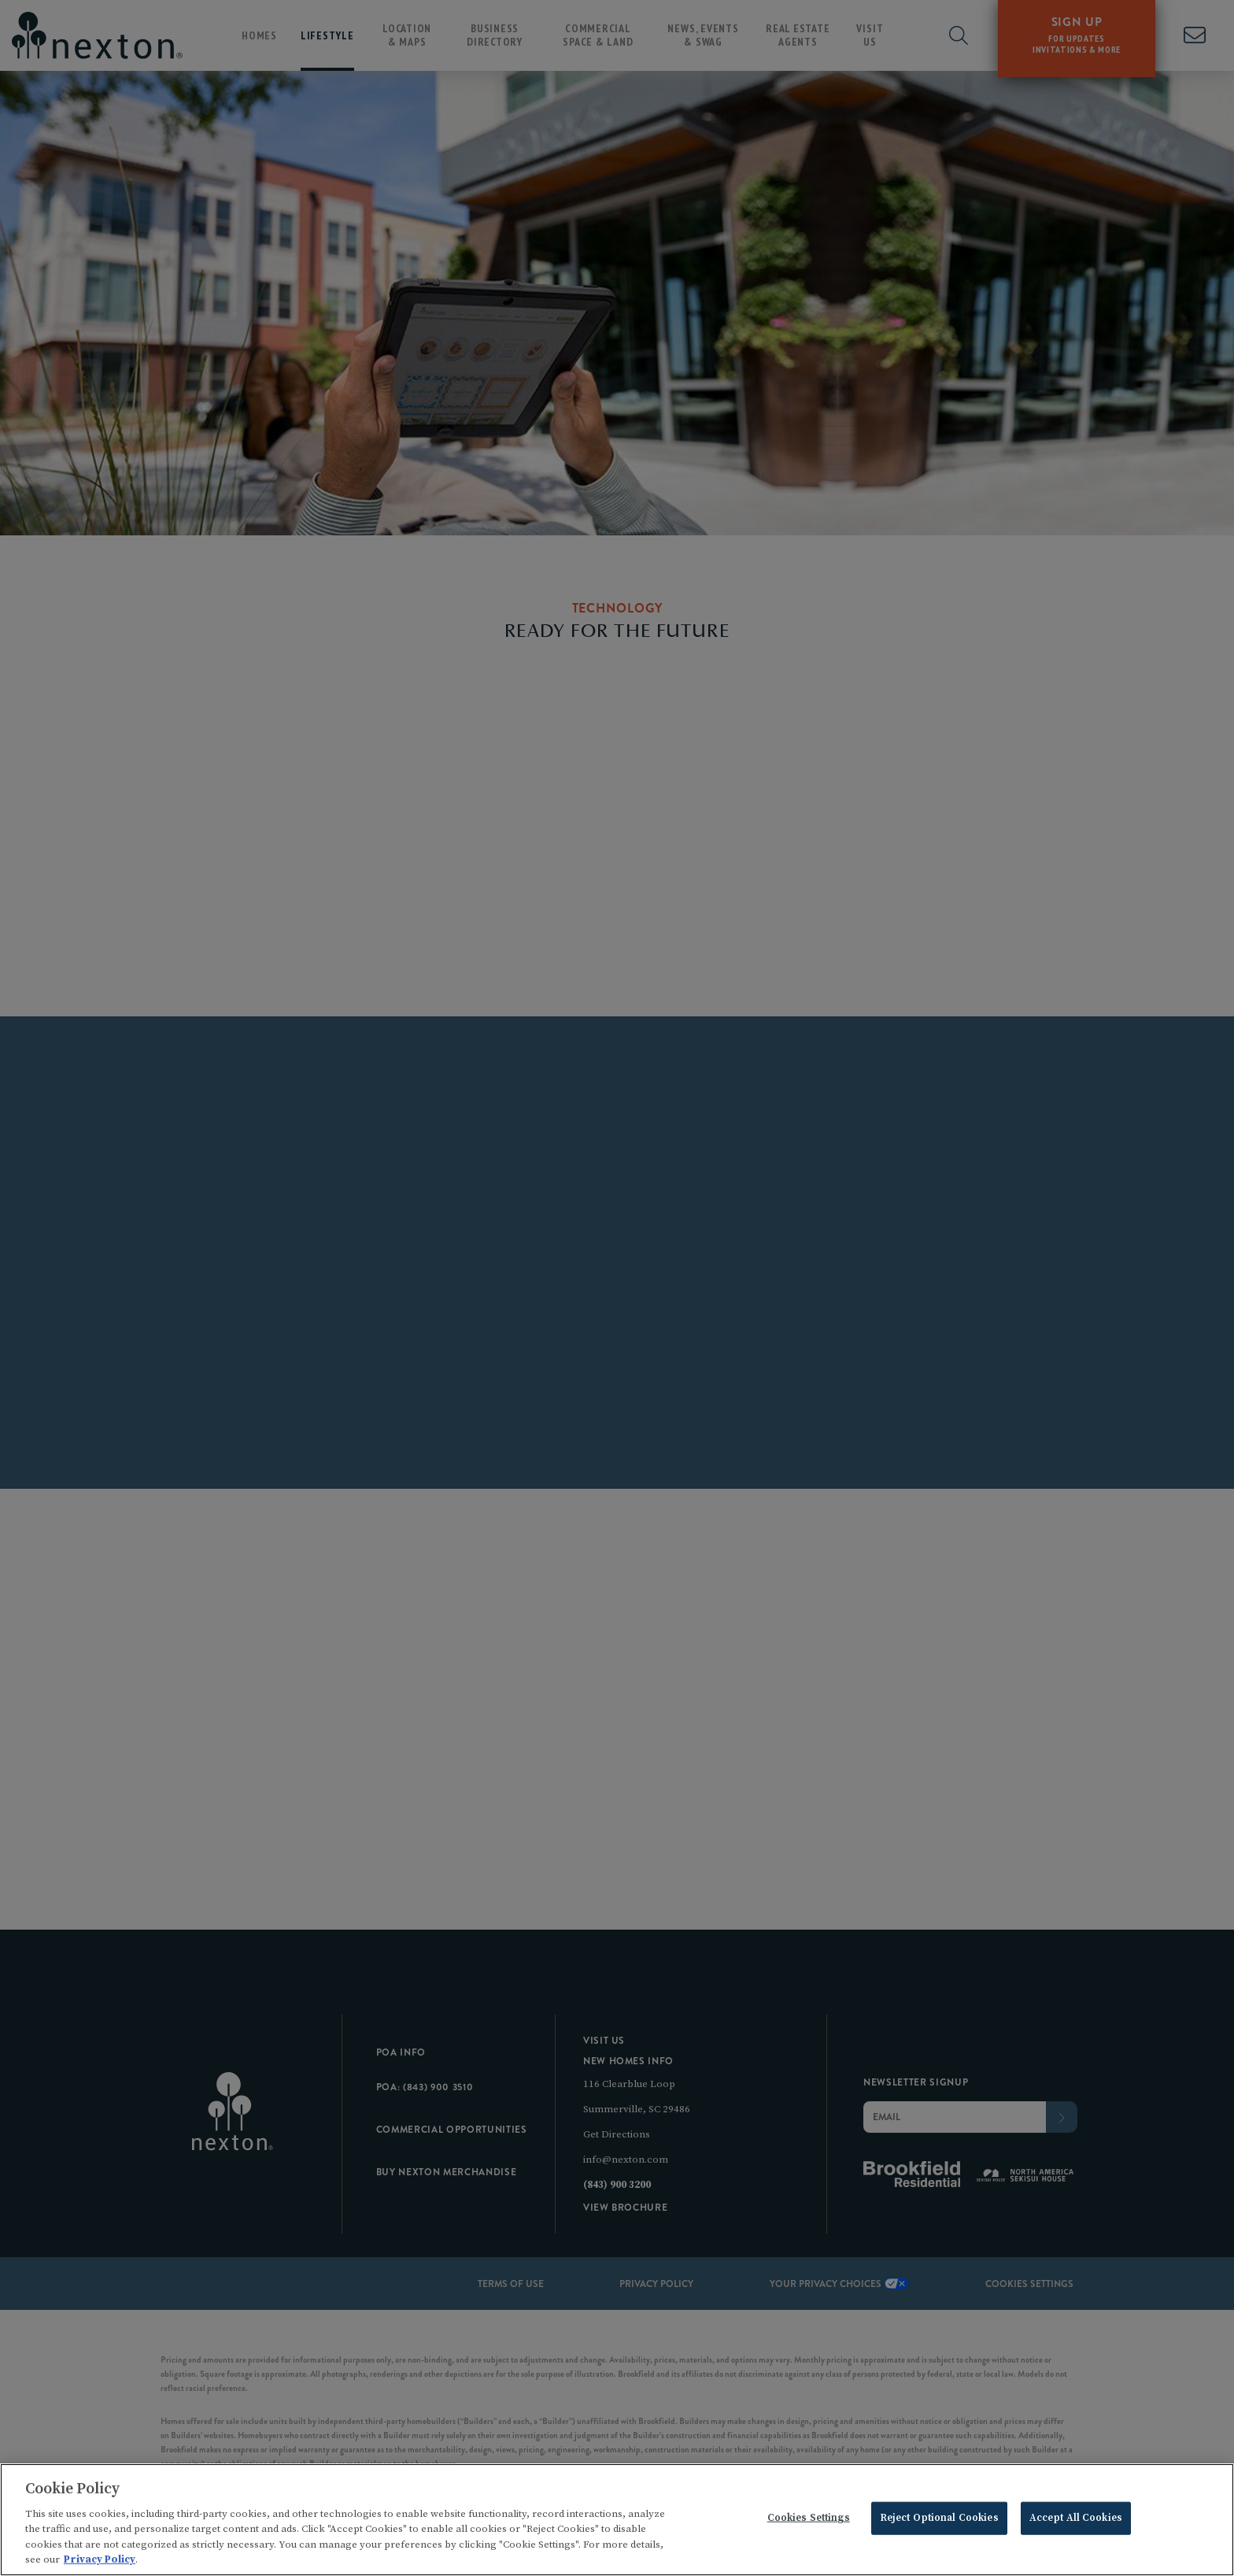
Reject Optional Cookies (939, 2521)
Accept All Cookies (1075, 2521)
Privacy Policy (99, 2562)
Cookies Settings (808, 2521)
